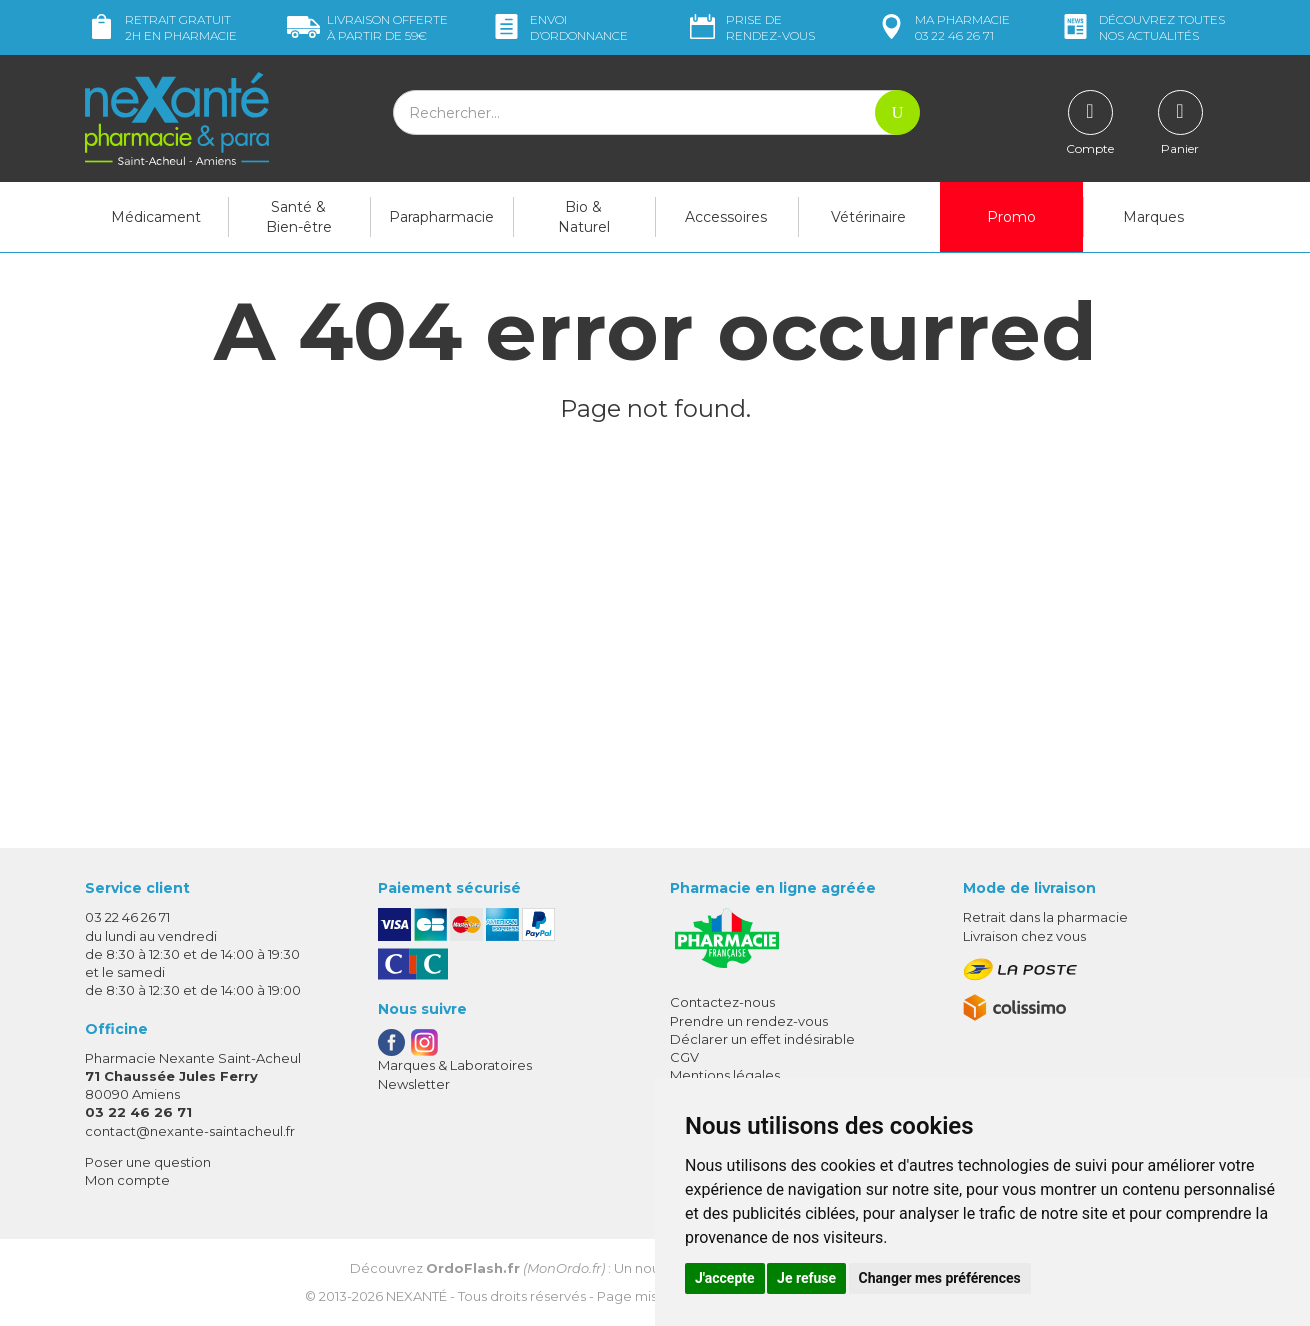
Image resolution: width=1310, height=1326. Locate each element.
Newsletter (414, 1084)
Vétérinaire (868, 217)
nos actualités (1142, 27)
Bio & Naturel (584, 217)
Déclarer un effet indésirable (762, 1039)
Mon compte (127, 1180)
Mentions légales (725, 1075)
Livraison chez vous (1024, 936)
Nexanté (416, 1296)
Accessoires (726, 217)
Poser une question (148, 1162)
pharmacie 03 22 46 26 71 (942, 27)
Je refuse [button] (806, 1278)
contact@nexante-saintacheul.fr (190, 1131)
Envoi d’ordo (559, 27)
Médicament (156, 217)
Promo (1011, 217)
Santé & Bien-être (299, 217)
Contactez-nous (722, 1002)
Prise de (750, 27)
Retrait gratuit (161, 27)
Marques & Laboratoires (455, 1065)
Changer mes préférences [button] (940, 1278)
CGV (684, 1057)
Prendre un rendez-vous (749, 1021)
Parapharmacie (441, 217)
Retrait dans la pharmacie (1045, 917)
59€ (367, 27)
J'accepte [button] (725, 1278)
